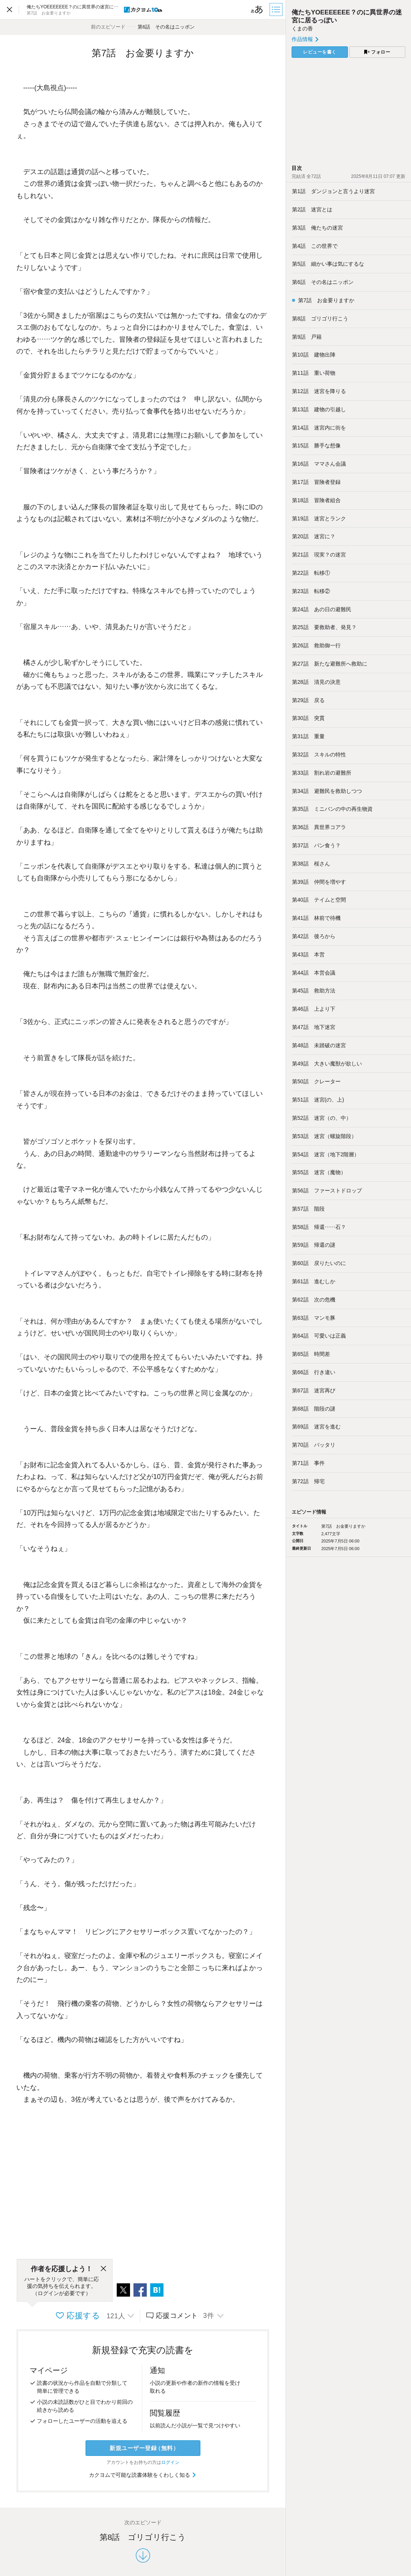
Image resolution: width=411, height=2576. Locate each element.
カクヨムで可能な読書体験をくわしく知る (143, 2475)
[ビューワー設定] (257, 9)
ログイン (170, 2462)
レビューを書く (319, 52)
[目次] (277, 9)
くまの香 (302, 28)
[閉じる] (103, 2269)
